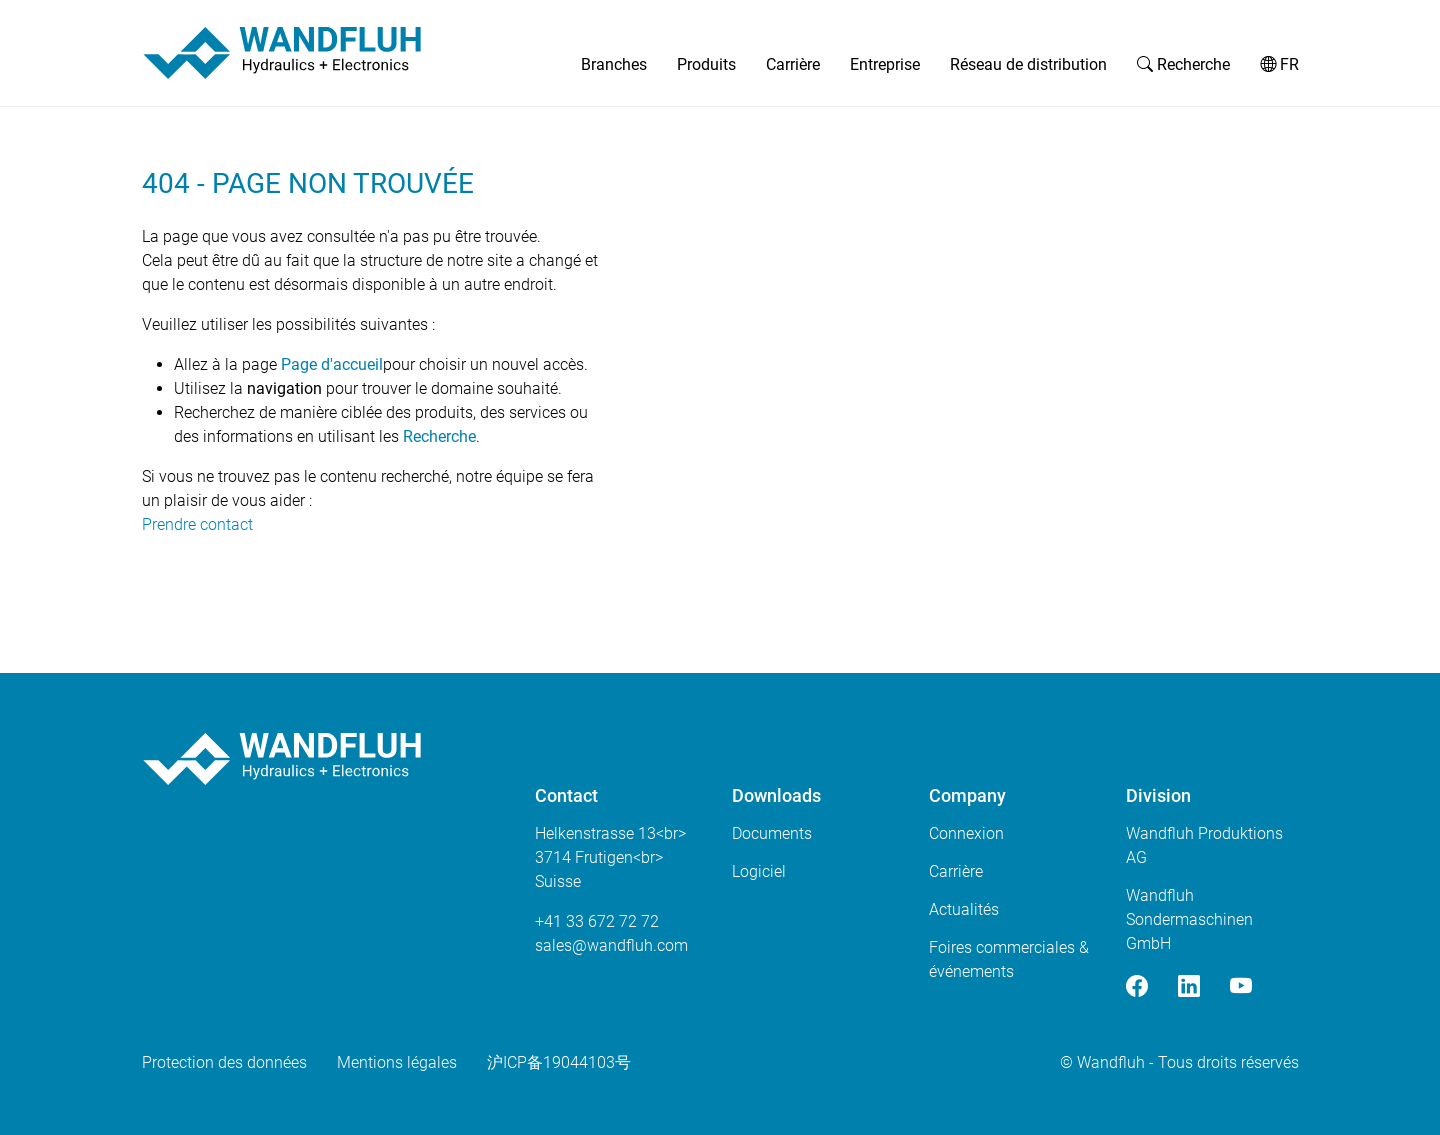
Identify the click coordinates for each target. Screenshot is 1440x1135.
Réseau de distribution (1028, 64)
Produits (706, 64)
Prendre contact (197, 524)
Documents (772, 833)
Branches (614, 64)
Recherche (1183, 64)
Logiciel (759, 871)
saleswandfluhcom (611, 945)
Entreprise (885, 64)
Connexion (966, 833)
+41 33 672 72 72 (597, 921)
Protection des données (224, 1062)
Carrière (793, 64)
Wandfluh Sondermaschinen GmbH (1189, 919)
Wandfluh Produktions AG (1204, 845)
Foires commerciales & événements (1009, 959)
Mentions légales (397, 1062)
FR (1279, 64)
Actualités (964, 909)
